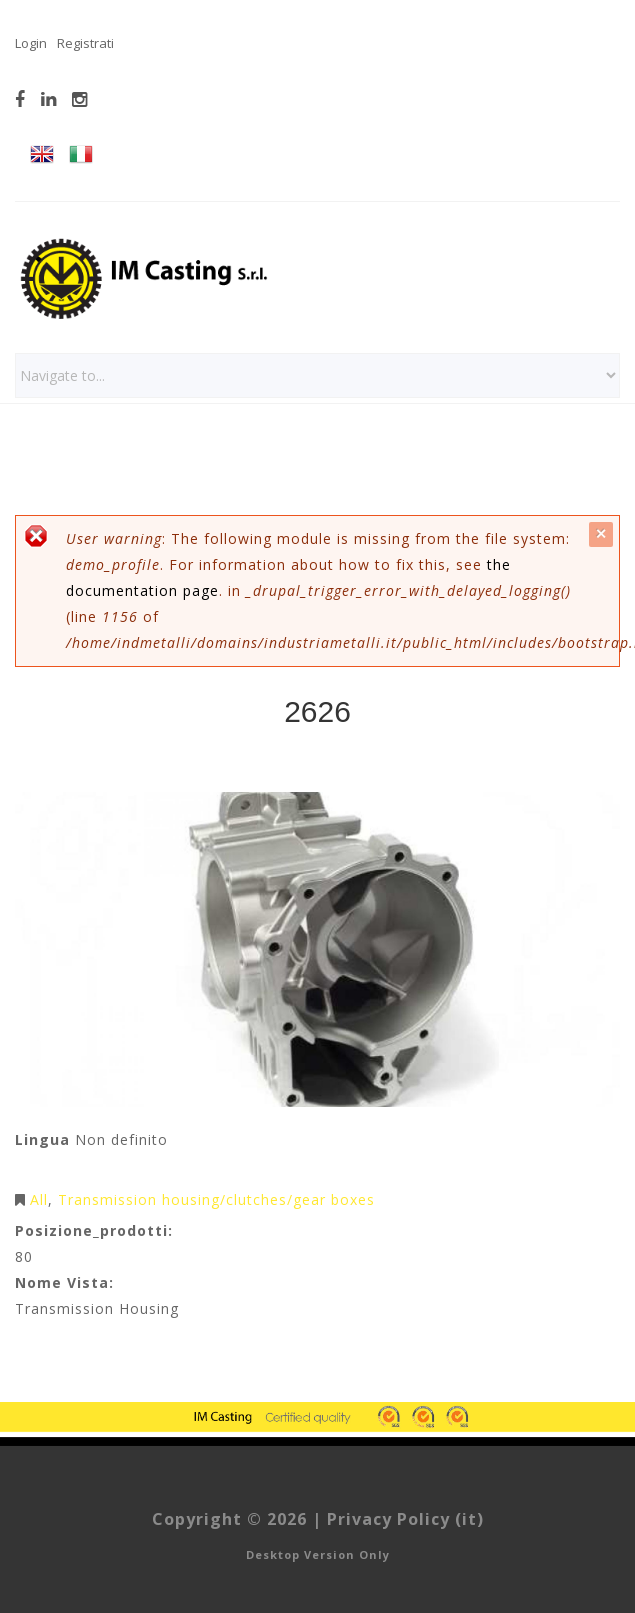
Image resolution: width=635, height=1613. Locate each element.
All (39, 1199)
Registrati (85, 43)
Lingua (42, 1139)
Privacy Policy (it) (405, 1519)
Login (31, 43)
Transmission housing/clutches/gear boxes (216, 1199)
